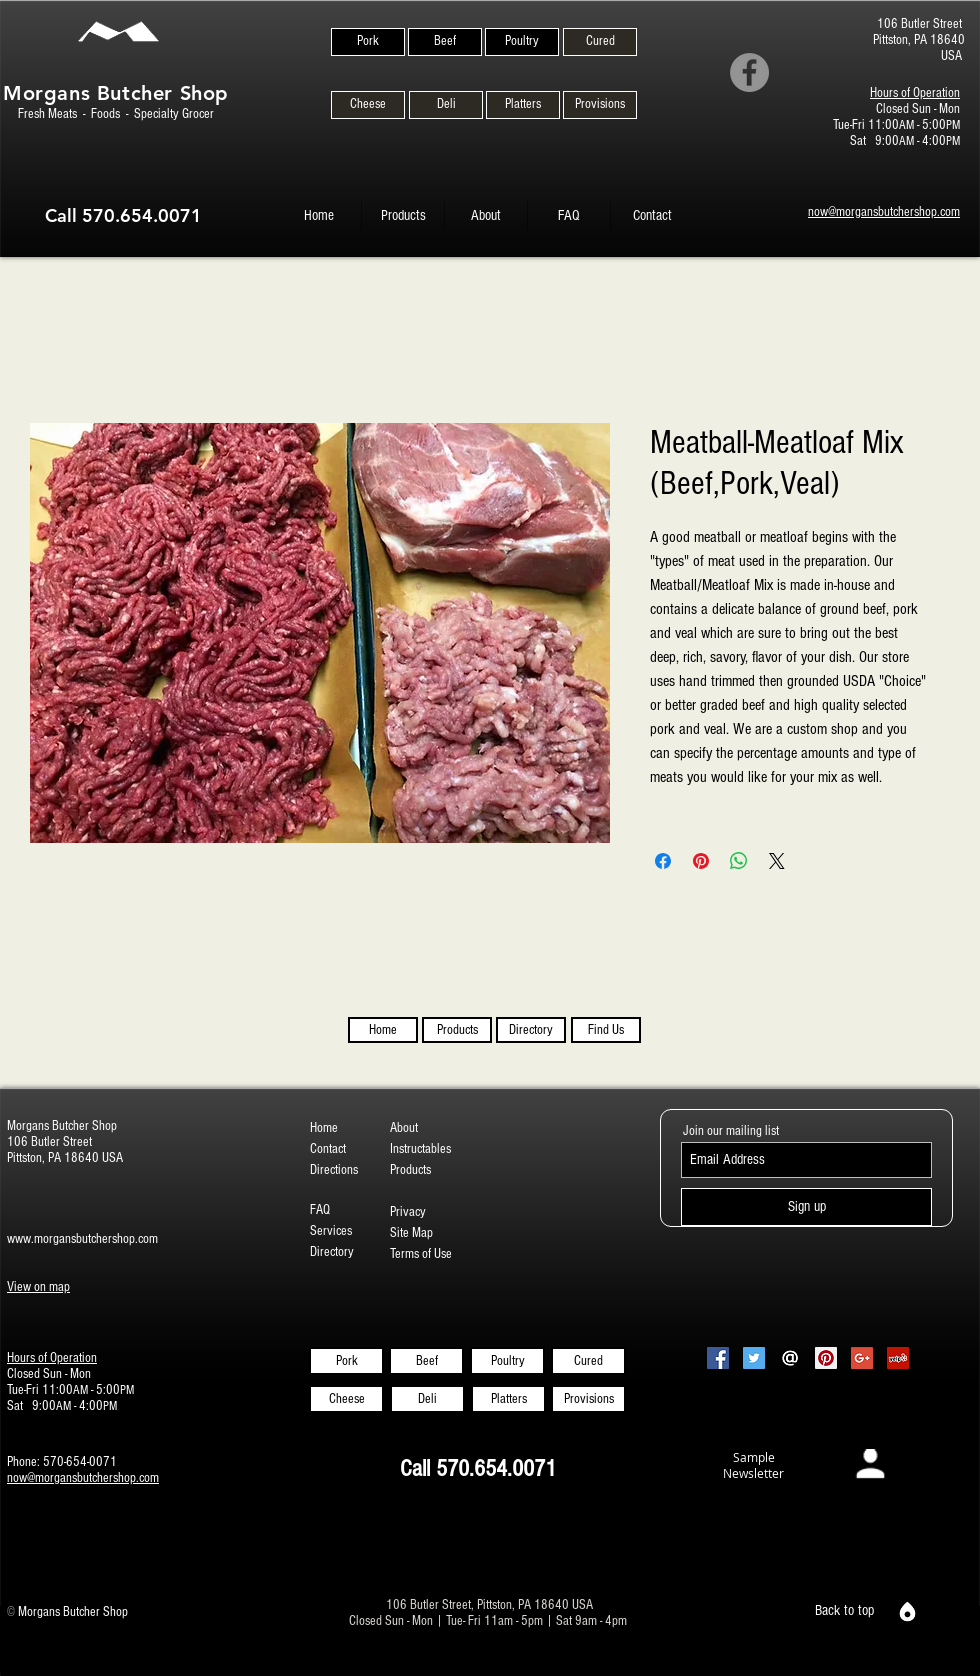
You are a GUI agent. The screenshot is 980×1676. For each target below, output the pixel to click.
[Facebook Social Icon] (718, 1358)
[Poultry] (522, 42)
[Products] (457, 1030)
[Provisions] (600, 105)
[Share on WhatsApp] (739, 861)
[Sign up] (806, 1207)
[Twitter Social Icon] (754, 1358)
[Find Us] (606, 1030)
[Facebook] (749, 72)
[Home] (383, 1030)
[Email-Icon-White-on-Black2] (790, 1358)
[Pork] (368, 42)
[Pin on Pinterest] (701, 861)
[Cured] (600, 42)
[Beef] (445, 42)
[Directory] (531, 1030)
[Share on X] (777, 861)
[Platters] (523, 105)
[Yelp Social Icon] (898, 1358)
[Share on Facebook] (663, 861)
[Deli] (446, 105)
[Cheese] (368, 105)
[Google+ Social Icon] (862, 1358)
